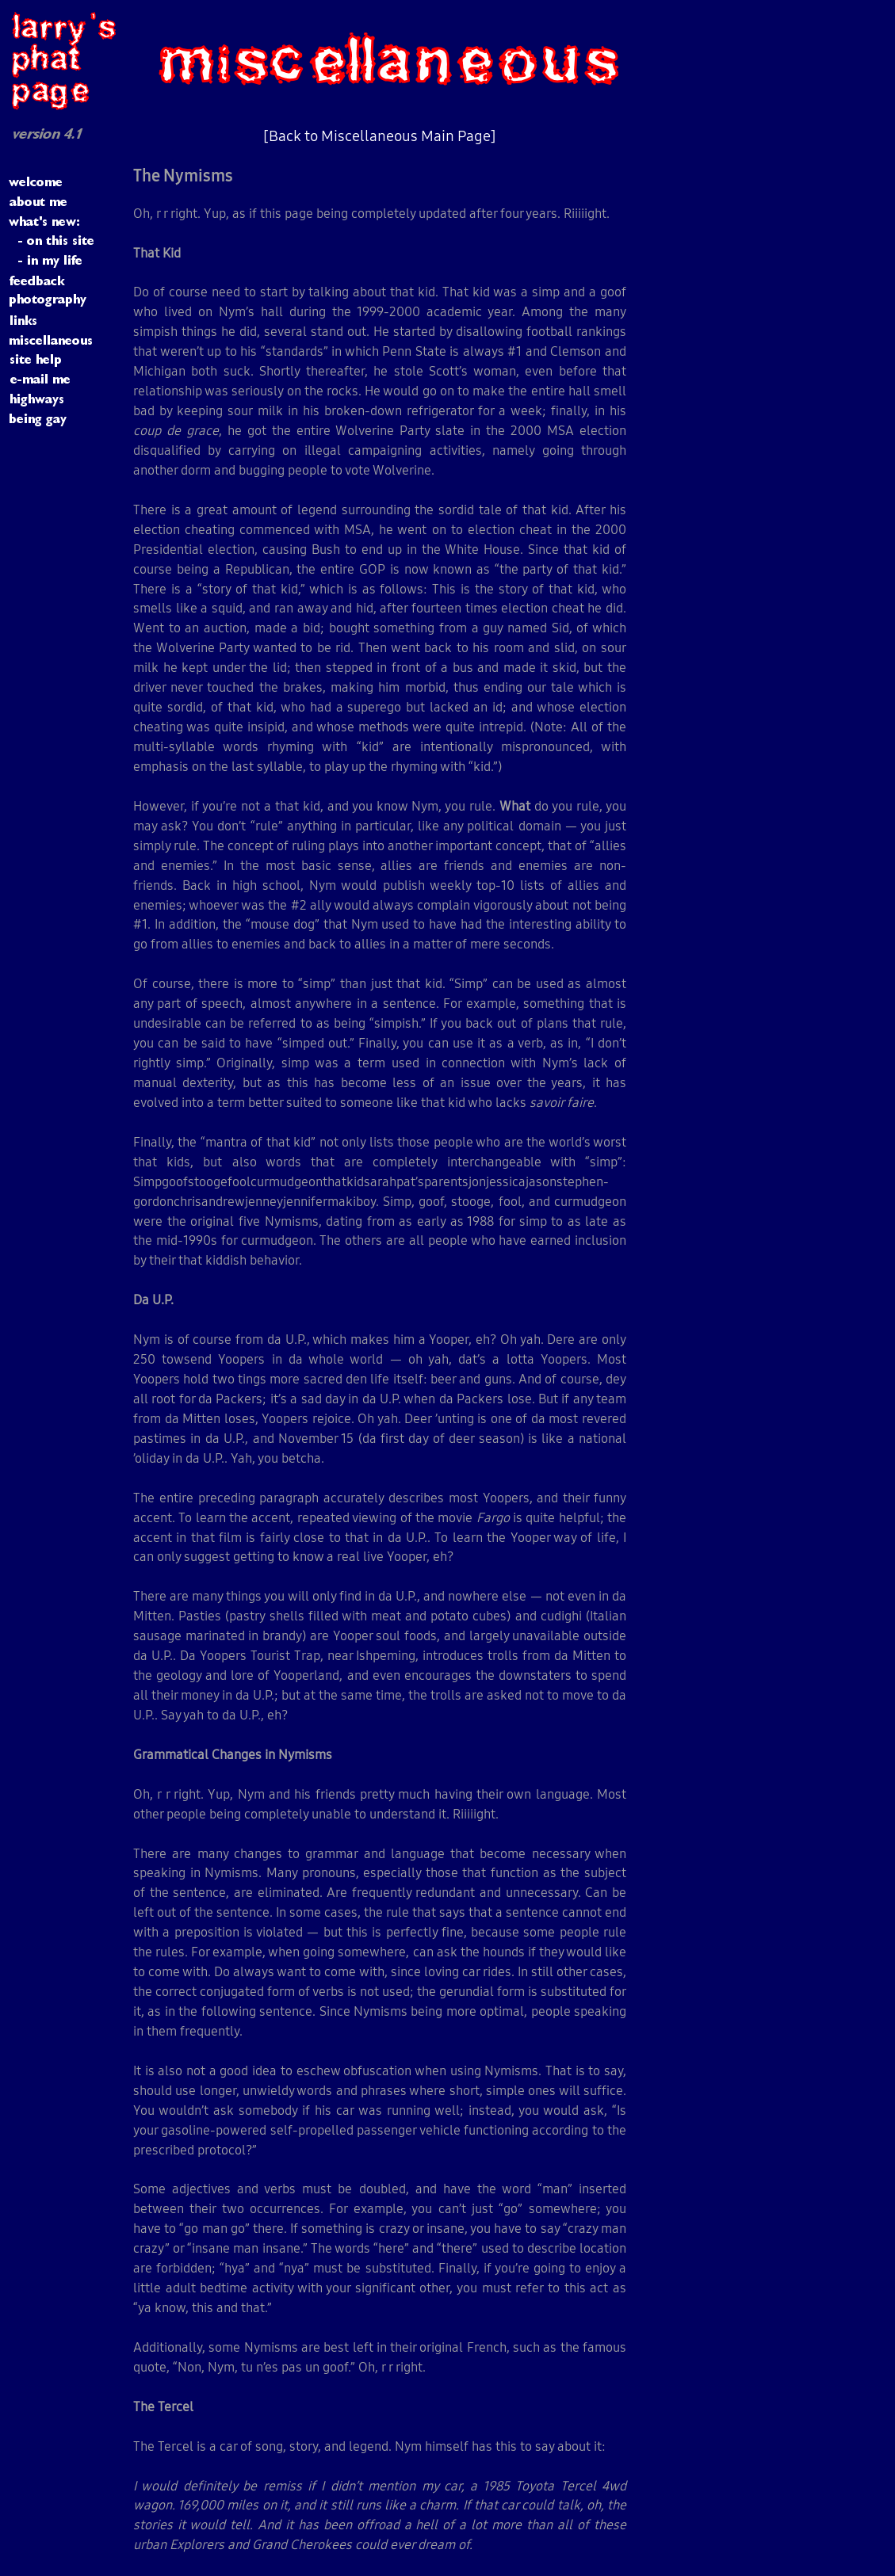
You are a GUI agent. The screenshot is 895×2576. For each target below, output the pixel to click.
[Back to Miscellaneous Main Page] (379, 135)
